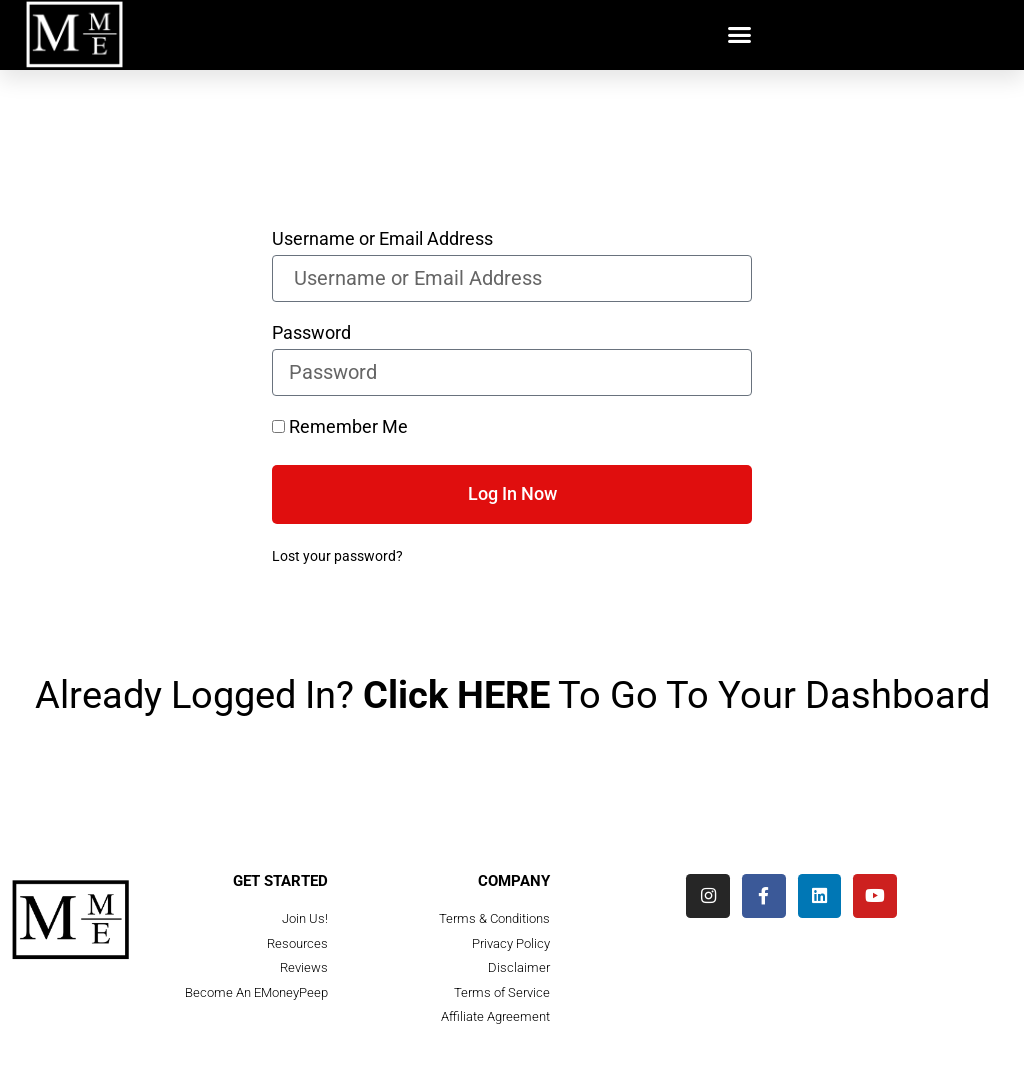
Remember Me (340, 427)
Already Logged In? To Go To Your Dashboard (512, 695)
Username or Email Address (382, 239)
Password (311, 333)
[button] (740, 35)
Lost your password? (337, 556)
